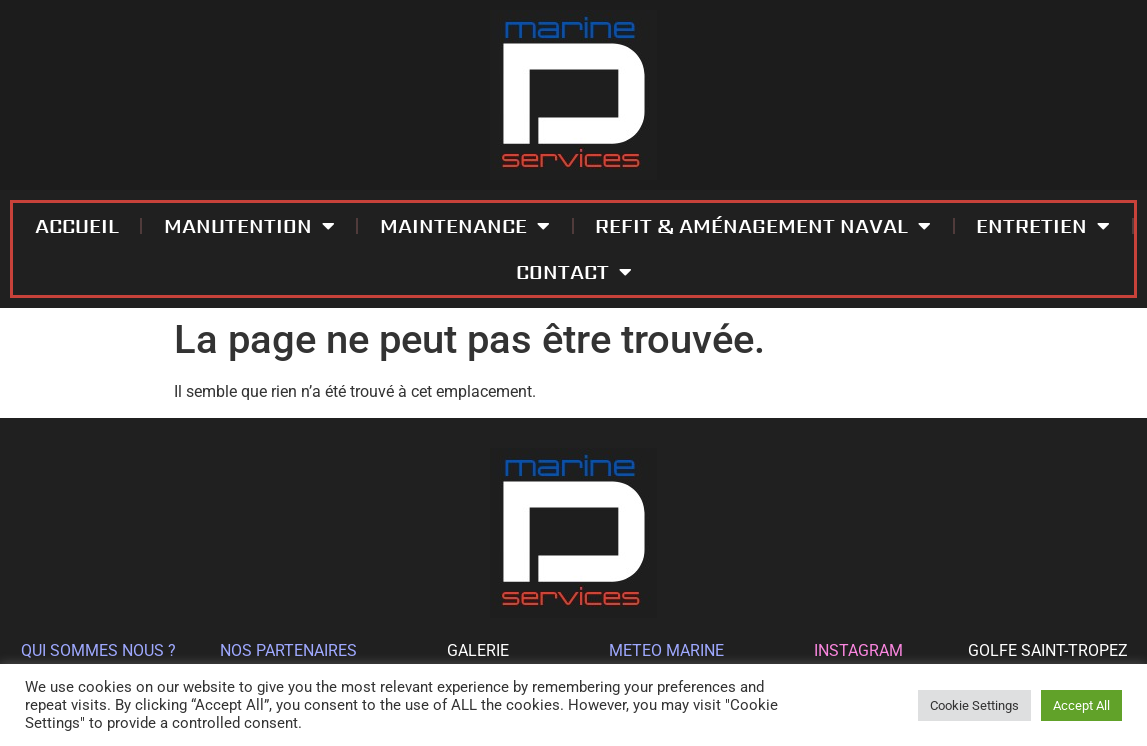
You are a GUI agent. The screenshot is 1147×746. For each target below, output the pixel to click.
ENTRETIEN (1043, 226)
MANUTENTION (249, 226)
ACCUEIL (77, 226)
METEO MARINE (668, 650)
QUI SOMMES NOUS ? (98, 650)
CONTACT (574, 272)
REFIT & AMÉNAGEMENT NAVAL (763, 226)
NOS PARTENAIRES (288, 650)
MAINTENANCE (465, 226)
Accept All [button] (1081, 705)
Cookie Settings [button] (974, 705)
